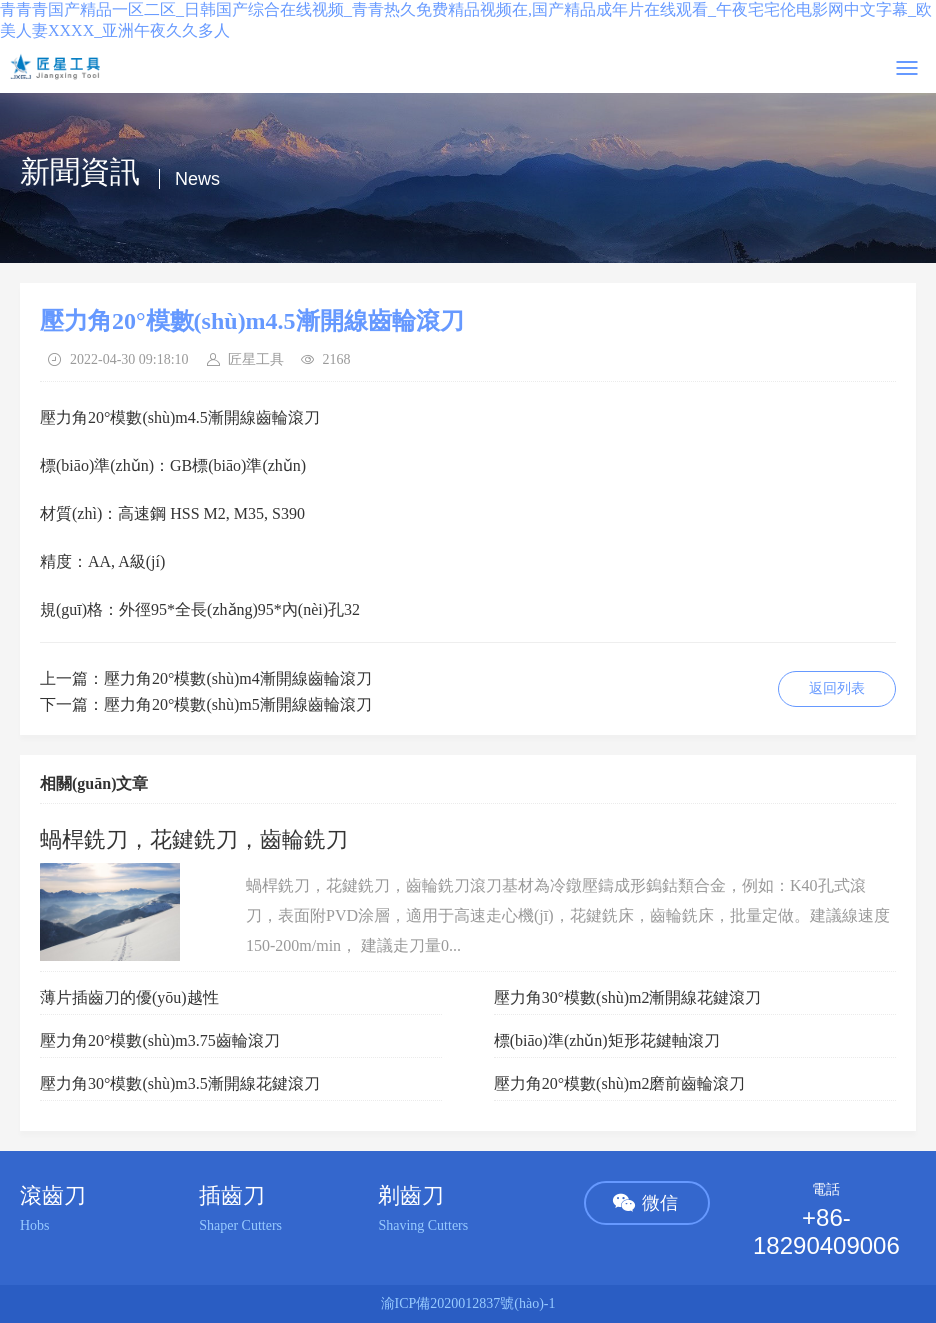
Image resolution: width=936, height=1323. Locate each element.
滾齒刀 (53, 1195)
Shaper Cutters (240, 1225)
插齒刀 (232, 1195)
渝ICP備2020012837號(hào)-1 (468, 1303)
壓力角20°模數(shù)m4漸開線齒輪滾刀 (238, 678)
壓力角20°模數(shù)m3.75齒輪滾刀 (160, 1040)
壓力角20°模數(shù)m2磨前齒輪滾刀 (620, 1083)
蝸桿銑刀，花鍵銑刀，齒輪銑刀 (194, 839)
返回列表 (837, 688)
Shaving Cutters (423, 1225)
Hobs (35, 1225)
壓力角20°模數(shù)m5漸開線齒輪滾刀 (238, 704)
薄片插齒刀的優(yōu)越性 (129, 997)
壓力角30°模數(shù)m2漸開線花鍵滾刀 (628, 997)
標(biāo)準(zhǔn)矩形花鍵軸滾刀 (607, 1040)
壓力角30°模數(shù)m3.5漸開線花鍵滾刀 (180, 1083)
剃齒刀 (411, 1195)
